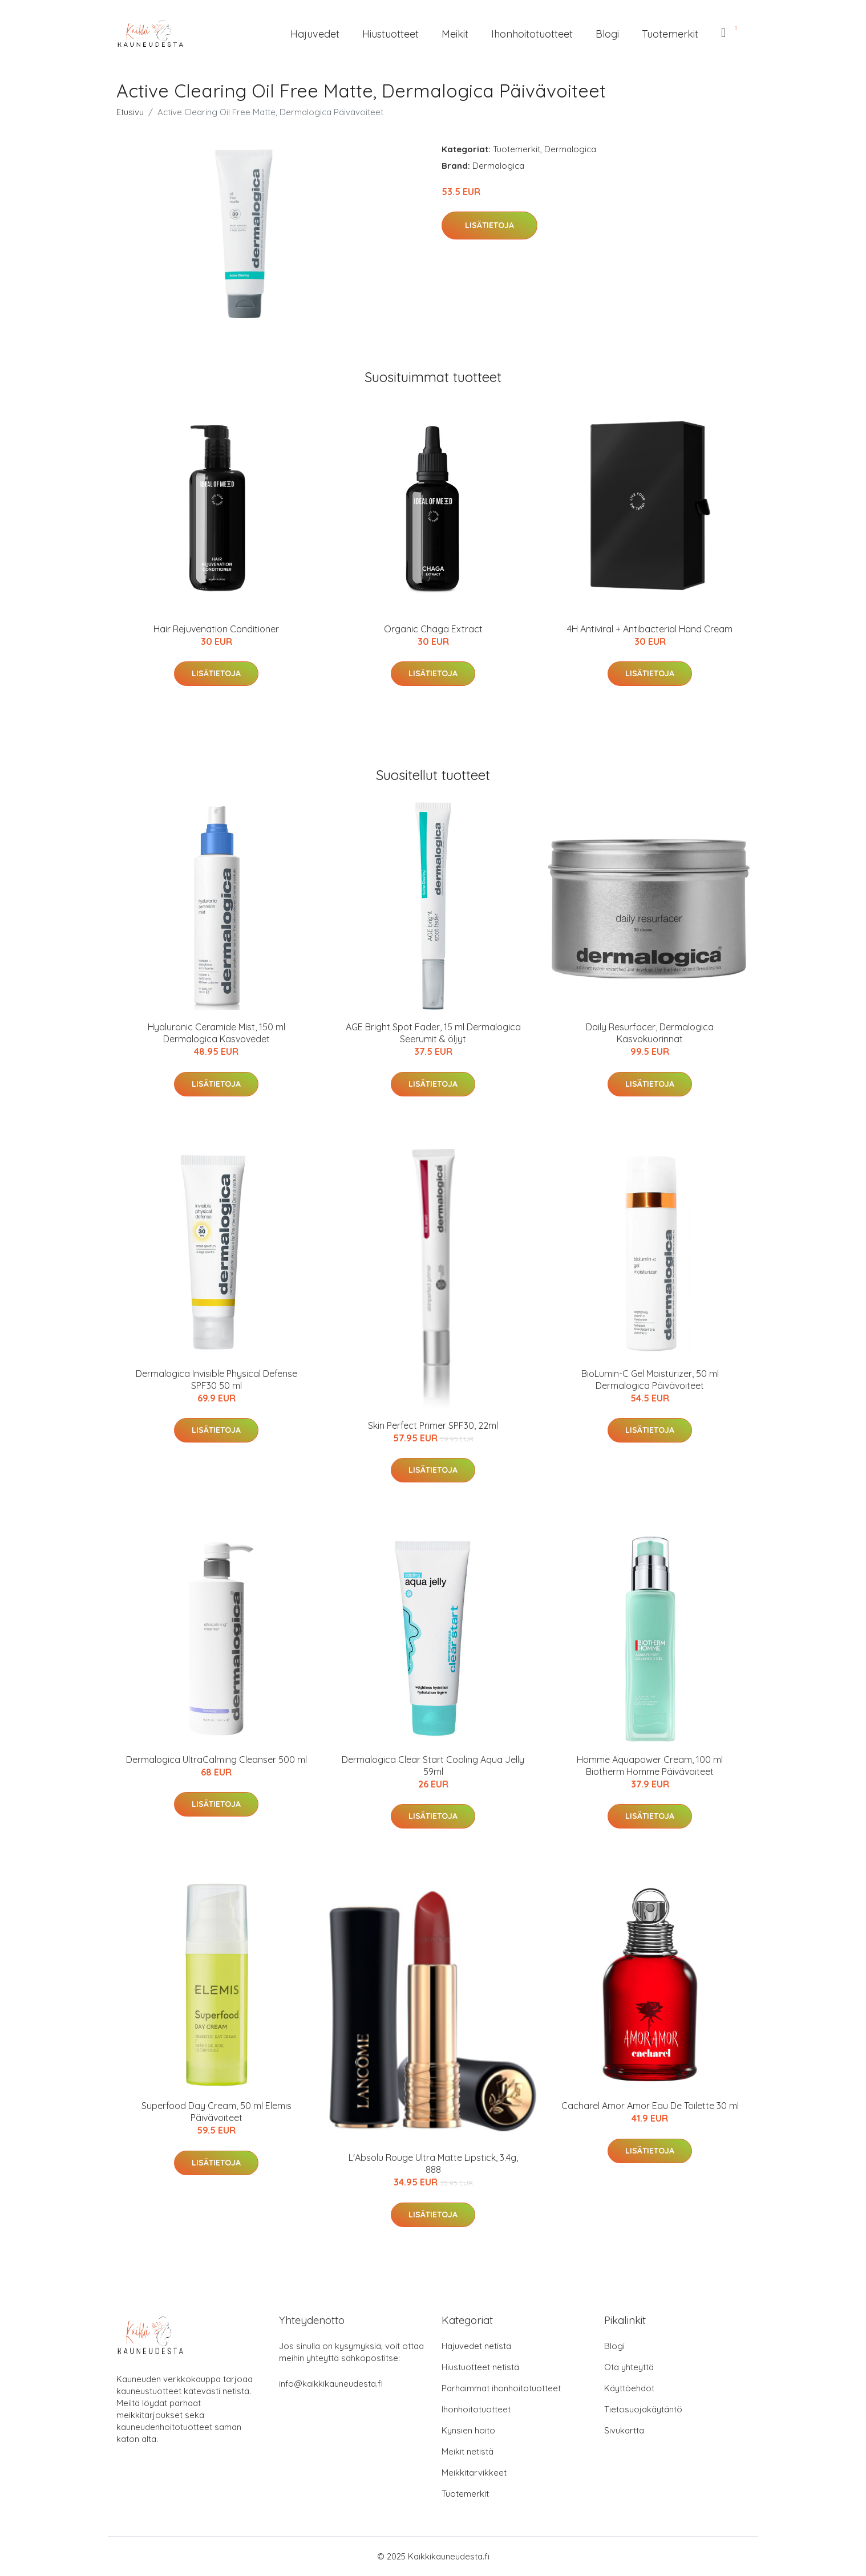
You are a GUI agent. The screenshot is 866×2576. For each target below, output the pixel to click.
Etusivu (130, 112)
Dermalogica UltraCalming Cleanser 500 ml (216, 1759)
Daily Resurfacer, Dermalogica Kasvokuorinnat (650, 1033)
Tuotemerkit (670, 33)
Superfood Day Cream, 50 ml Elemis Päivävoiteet (216, 2111)
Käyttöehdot (629, 2388)
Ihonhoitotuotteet (532, 33)
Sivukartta (624, 2430)
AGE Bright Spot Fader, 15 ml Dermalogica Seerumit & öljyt (433, 1033)
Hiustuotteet (390, 33)
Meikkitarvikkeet (474, 2472)
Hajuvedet (314, 33)
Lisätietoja (489, 225)
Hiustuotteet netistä (480, 2367)
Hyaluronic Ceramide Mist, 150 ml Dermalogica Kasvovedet (216, 1033)
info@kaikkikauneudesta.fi (331, 2383)
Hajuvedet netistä (476, 2346)
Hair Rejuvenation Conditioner (216, 629)
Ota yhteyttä (629, 2367)
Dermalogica (570, 149)
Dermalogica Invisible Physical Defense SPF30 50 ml (216, 1379)
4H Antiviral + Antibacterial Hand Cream (650, 629)
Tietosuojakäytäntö (643, 2409)
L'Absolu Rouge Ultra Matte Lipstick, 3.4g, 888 (433, 2163)
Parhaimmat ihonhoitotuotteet (501, 2388)
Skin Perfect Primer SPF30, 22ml (433, 1425)
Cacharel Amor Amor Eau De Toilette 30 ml (650, 2105)
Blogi (607, 33)
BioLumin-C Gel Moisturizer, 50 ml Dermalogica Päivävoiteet (650, 1379)
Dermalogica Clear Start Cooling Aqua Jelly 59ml (433, 1765)
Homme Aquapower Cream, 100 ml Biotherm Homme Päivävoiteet (650, 1765)
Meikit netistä (467, 2451)
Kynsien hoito (468, 2430)
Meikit (455, 33)
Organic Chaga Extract (433, 629)
